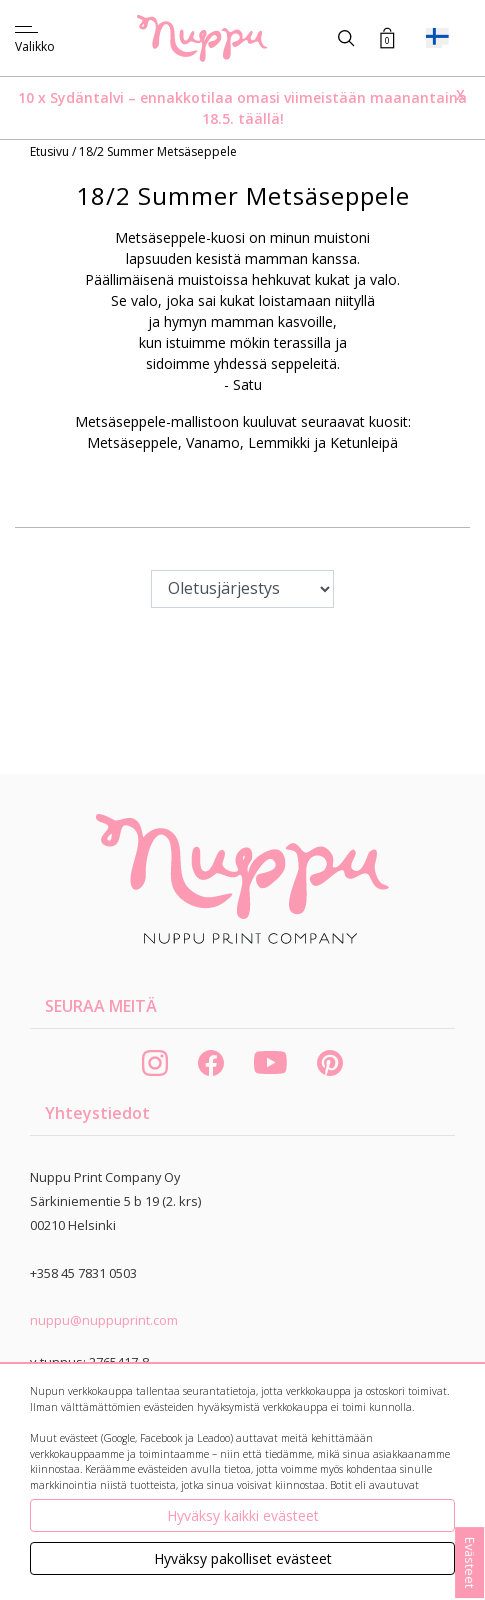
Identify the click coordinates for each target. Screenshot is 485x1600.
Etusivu (51, 151)
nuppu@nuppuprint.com (104, 1320)
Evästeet (470, 1562)
